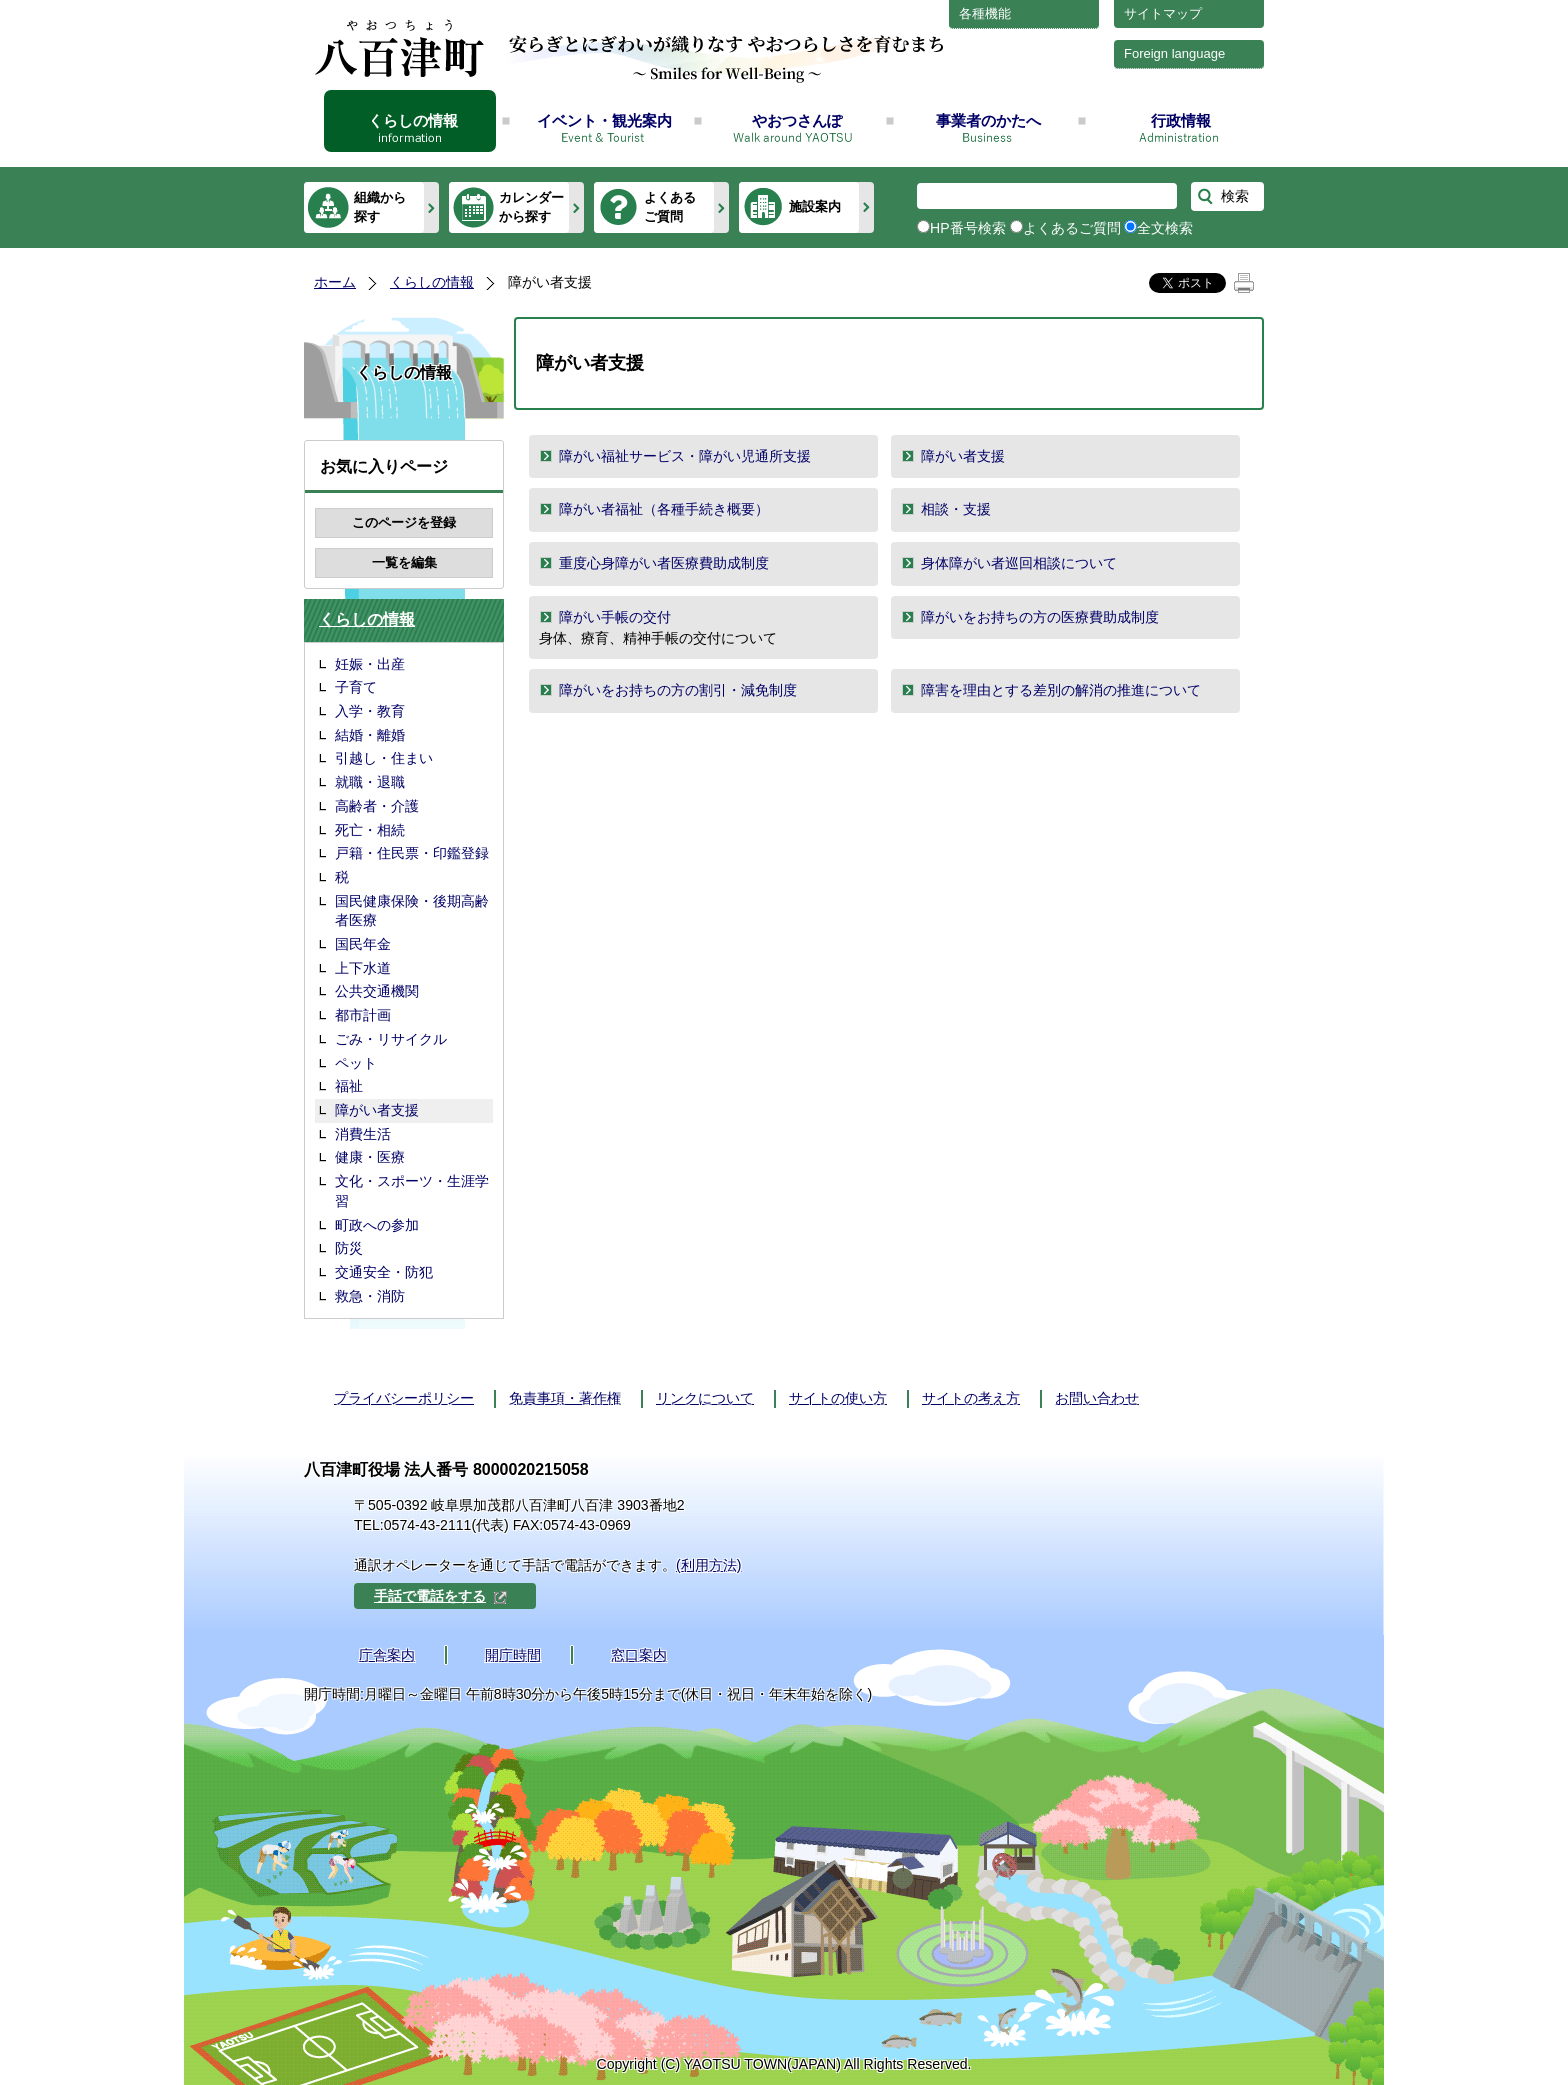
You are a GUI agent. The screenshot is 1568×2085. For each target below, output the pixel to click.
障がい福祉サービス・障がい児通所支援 (685, 456)
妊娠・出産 (370, 664)
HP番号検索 (968, 228)
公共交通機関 (377, 991)
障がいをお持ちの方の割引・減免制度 (678, 690)
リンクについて (705, 1398)
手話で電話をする (441, 1596)
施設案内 (815, 206)
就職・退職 (370, 782)
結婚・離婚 (370, 735)
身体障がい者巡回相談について (1019, 563)
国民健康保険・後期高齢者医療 (412, 911)
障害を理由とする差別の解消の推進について (1061, 690)
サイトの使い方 (838, 1398)
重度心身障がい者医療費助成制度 (664, 563)
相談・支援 (956, 509)
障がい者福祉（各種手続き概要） (664, 509)
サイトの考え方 (971, 1398)
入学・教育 (370, 711)
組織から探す (380, 206)
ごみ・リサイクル (391, 1039)
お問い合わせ (1097, 1398)
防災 (349, 1248)
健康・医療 (370, 1157)
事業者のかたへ (988, 120)
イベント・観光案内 (604, 120)
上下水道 (363, 968)
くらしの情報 (413, 120)
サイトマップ (1163, 13)
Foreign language (1174, 53)
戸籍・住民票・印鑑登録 (412, 853)
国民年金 (363, 944)
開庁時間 (513, 1655)
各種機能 (985, 13)
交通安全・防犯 (384, 1272)
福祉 (349, 1086)
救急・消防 (370, 1296)
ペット (356, 1063)
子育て (356, 687)
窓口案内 (639, 1655)
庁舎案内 (387, 1655)
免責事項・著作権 (565, 1398)
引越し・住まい (384, 758)
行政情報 (1181, 120)
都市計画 (363, 1015)
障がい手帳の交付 (615, 617)
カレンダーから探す (531, 206)
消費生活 (363, 1134)
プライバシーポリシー (404, 1398)
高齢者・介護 (377, 806)
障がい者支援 (377, 1110)
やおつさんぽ (797, 120)
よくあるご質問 (670, 206)
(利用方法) (708, 1565)
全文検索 (1165, 228)
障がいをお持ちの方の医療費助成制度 (1040, 617)
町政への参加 (377, 1225)
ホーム (335, 282)
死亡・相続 (370, 830)
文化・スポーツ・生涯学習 (412, 1191)
